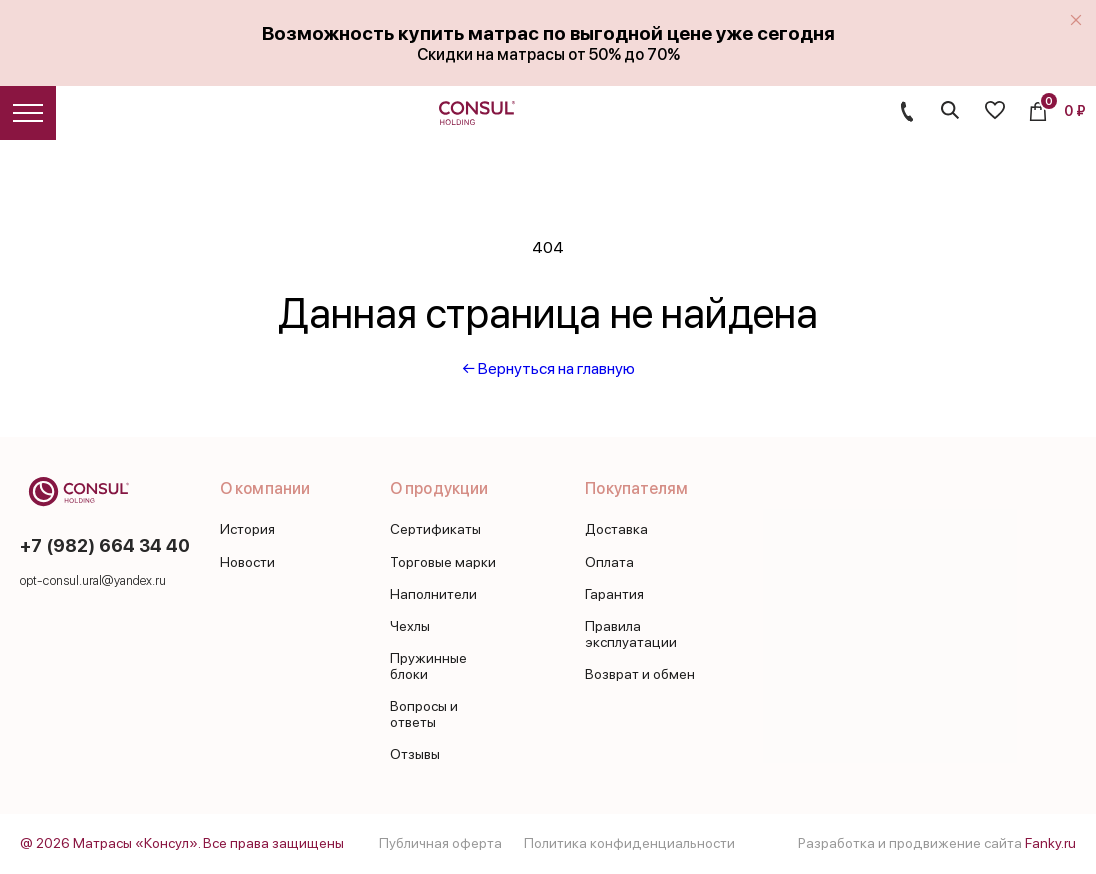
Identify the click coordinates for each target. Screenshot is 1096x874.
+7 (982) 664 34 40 (105, 545)
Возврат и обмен (640, 674)
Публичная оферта (440, 843)
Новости (247, 562)
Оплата (609, 562)
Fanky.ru (1050, 843)
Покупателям (636, 488)
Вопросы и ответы (424, 714)
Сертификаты (435, 529)
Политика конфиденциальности (629, 843)
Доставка (616, 529)
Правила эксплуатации (631, 634)
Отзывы (415, 754)
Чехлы (410, 626)
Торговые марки (443, 562)
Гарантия (614, 594)
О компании (265, 488)
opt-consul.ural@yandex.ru (93, 580)
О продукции (439, 488)
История (247, 529)
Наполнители (433, 594)
